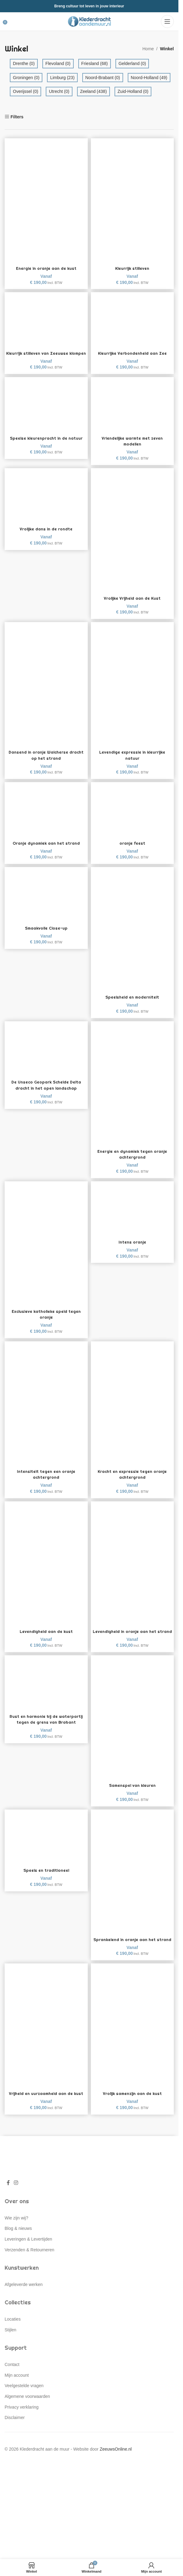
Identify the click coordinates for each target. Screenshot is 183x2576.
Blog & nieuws (18, 2252)
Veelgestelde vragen (24, 2409)
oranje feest (132, 849)
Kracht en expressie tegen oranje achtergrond (132, 1480)
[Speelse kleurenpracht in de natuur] (46, 410)
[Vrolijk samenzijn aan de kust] (132, 2044)
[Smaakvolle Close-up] (46, 900)
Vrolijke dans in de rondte (46, 535)
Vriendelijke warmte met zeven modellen (132, 447)
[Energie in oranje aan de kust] (46, 200)
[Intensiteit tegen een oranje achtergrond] (46, 1409)
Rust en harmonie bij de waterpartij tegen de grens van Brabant (46, 1734)
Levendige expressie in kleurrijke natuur (132, 761)
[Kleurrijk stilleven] (132, 200)
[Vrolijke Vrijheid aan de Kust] (132, 536)
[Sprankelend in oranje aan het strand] (132, 1883)
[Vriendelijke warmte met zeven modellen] (132, 410)
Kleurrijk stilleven (132, 268)
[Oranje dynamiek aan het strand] (46, 815)
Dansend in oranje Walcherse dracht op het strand (46, 761)
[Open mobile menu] (167, 21)
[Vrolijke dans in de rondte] (46, 501)
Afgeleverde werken (24, 2308)
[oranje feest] (132, 815)
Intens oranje (132, 1248)
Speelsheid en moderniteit (132, 1003)
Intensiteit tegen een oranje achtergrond (46, 1480)
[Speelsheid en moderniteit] (132, 935)
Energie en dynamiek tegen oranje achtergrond (132, 1160)
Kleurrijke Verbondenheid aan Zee (132, 353)
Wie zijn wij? (16, 2241)
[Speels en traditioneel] (46, 1849)
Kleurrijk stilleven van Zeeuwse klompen (46, 356)
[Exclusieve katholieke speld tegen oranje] (46, 1249)
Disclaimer (15, 2441)
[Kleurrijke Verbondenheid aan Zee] (132, 319)
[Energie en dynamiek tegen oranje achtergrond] (132, 1089)
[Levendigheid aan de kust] (46, 1569)
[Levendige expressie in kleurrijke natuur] (132, 690)
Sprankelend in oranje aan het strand (132, 1954)
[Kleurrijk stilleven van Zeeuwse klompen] (46, 319)
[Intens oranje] (132, 1214)
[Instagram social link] (16, 2207)
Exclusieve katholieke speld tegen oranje (46, 1320)
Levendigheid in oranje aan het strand (132, 1640)
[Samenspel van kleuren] (132, 1730)
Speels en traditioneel (46, 1882)
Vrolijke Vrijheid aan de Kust (132, 604)
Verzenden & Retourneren (29, 2273)
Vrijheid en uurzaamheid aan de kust (46, 2114)
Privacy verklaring (21, 2431)
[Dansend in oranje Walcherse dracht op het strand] (46, 690)
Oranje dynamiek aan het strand (46, 849)
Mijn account (17, 2399)
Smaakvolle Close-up (46, 934)
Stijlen (10, 2353)
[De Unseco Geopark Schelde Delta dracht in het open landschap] (46, 1054)
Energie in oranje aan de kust (46, 268)
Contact (12, 2388)
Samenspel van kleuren (132, 1797)
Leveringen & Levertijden (28, 2263)
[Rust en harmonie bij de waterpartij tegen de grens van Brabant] (46, 1695)
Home (148, 48)
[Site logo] (89, 21)
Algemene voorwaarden (27, 2420)
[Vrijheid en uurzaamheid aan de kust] (46, 2044)
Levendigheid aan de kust (46, 1637)
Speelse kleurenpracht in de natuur (46, 444)
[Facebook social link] (8, 2207)
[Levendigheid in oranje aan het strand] (132, 1569)
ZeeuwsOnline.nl (116, 2473)
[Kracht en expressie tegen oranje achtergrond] (132, 1409)
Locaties (13, 2343)
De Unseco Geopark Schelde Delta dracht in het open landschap (46, 1091)
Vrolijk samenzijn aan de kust (132, 2111)
